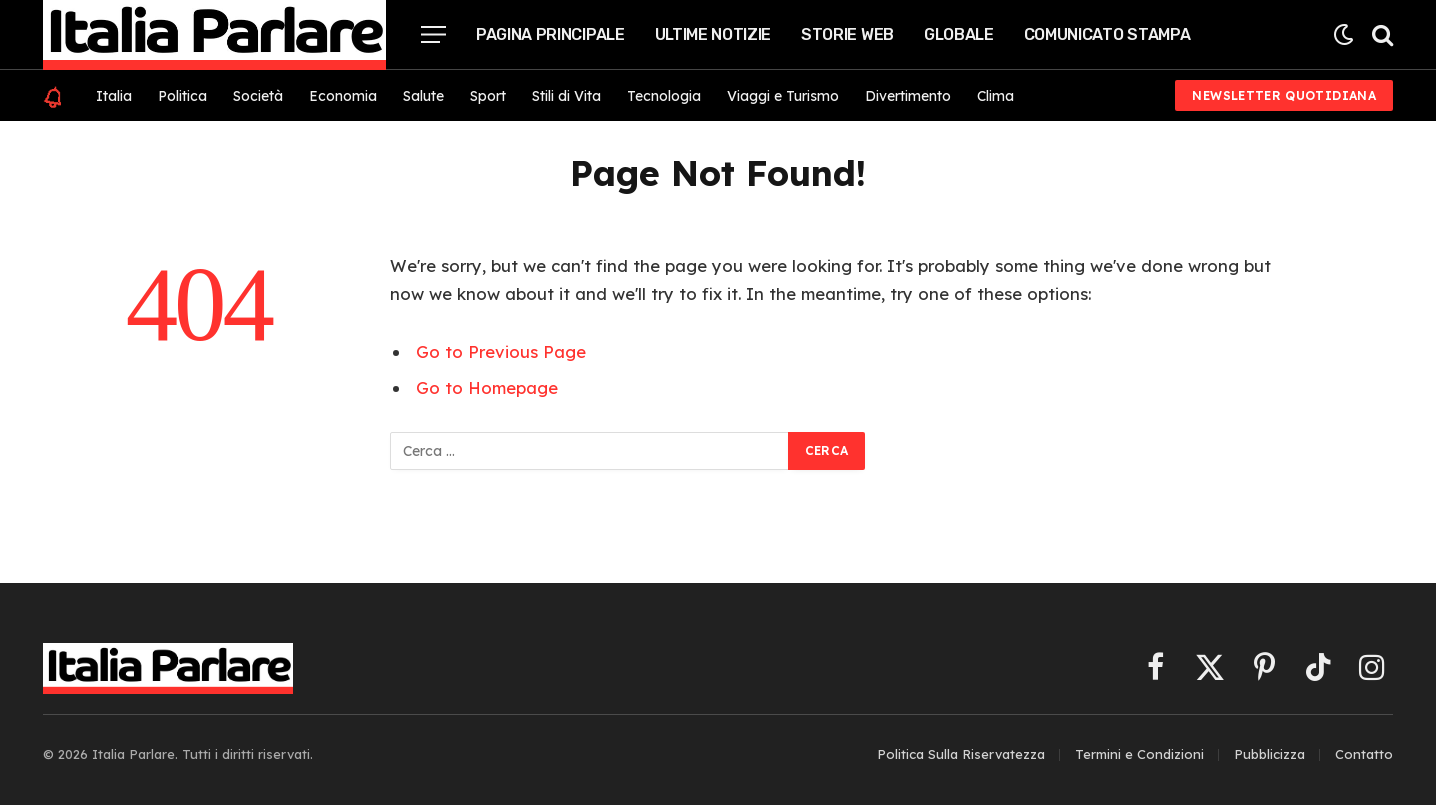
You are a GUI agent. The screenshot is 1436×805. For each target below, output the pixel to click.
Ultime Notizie (713, 34)
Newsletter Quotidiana (1284, 95)
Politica (182, 96)
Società (258, 96)
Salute (423, 96)
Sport (488, 96)
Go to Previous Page (501, 351)
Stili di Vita (566, 96)
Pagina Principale (550, 34)
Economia (343, 96)
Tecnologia (664, 96)
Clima (995, 96)
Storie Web (847, 34)
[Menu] (433, 34)
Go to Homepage (487, 387)
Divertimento (908, 96)
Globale (959, 34)
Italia (114, 96)
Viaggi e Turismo (783, 96)
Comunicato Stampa (1107, 34)
